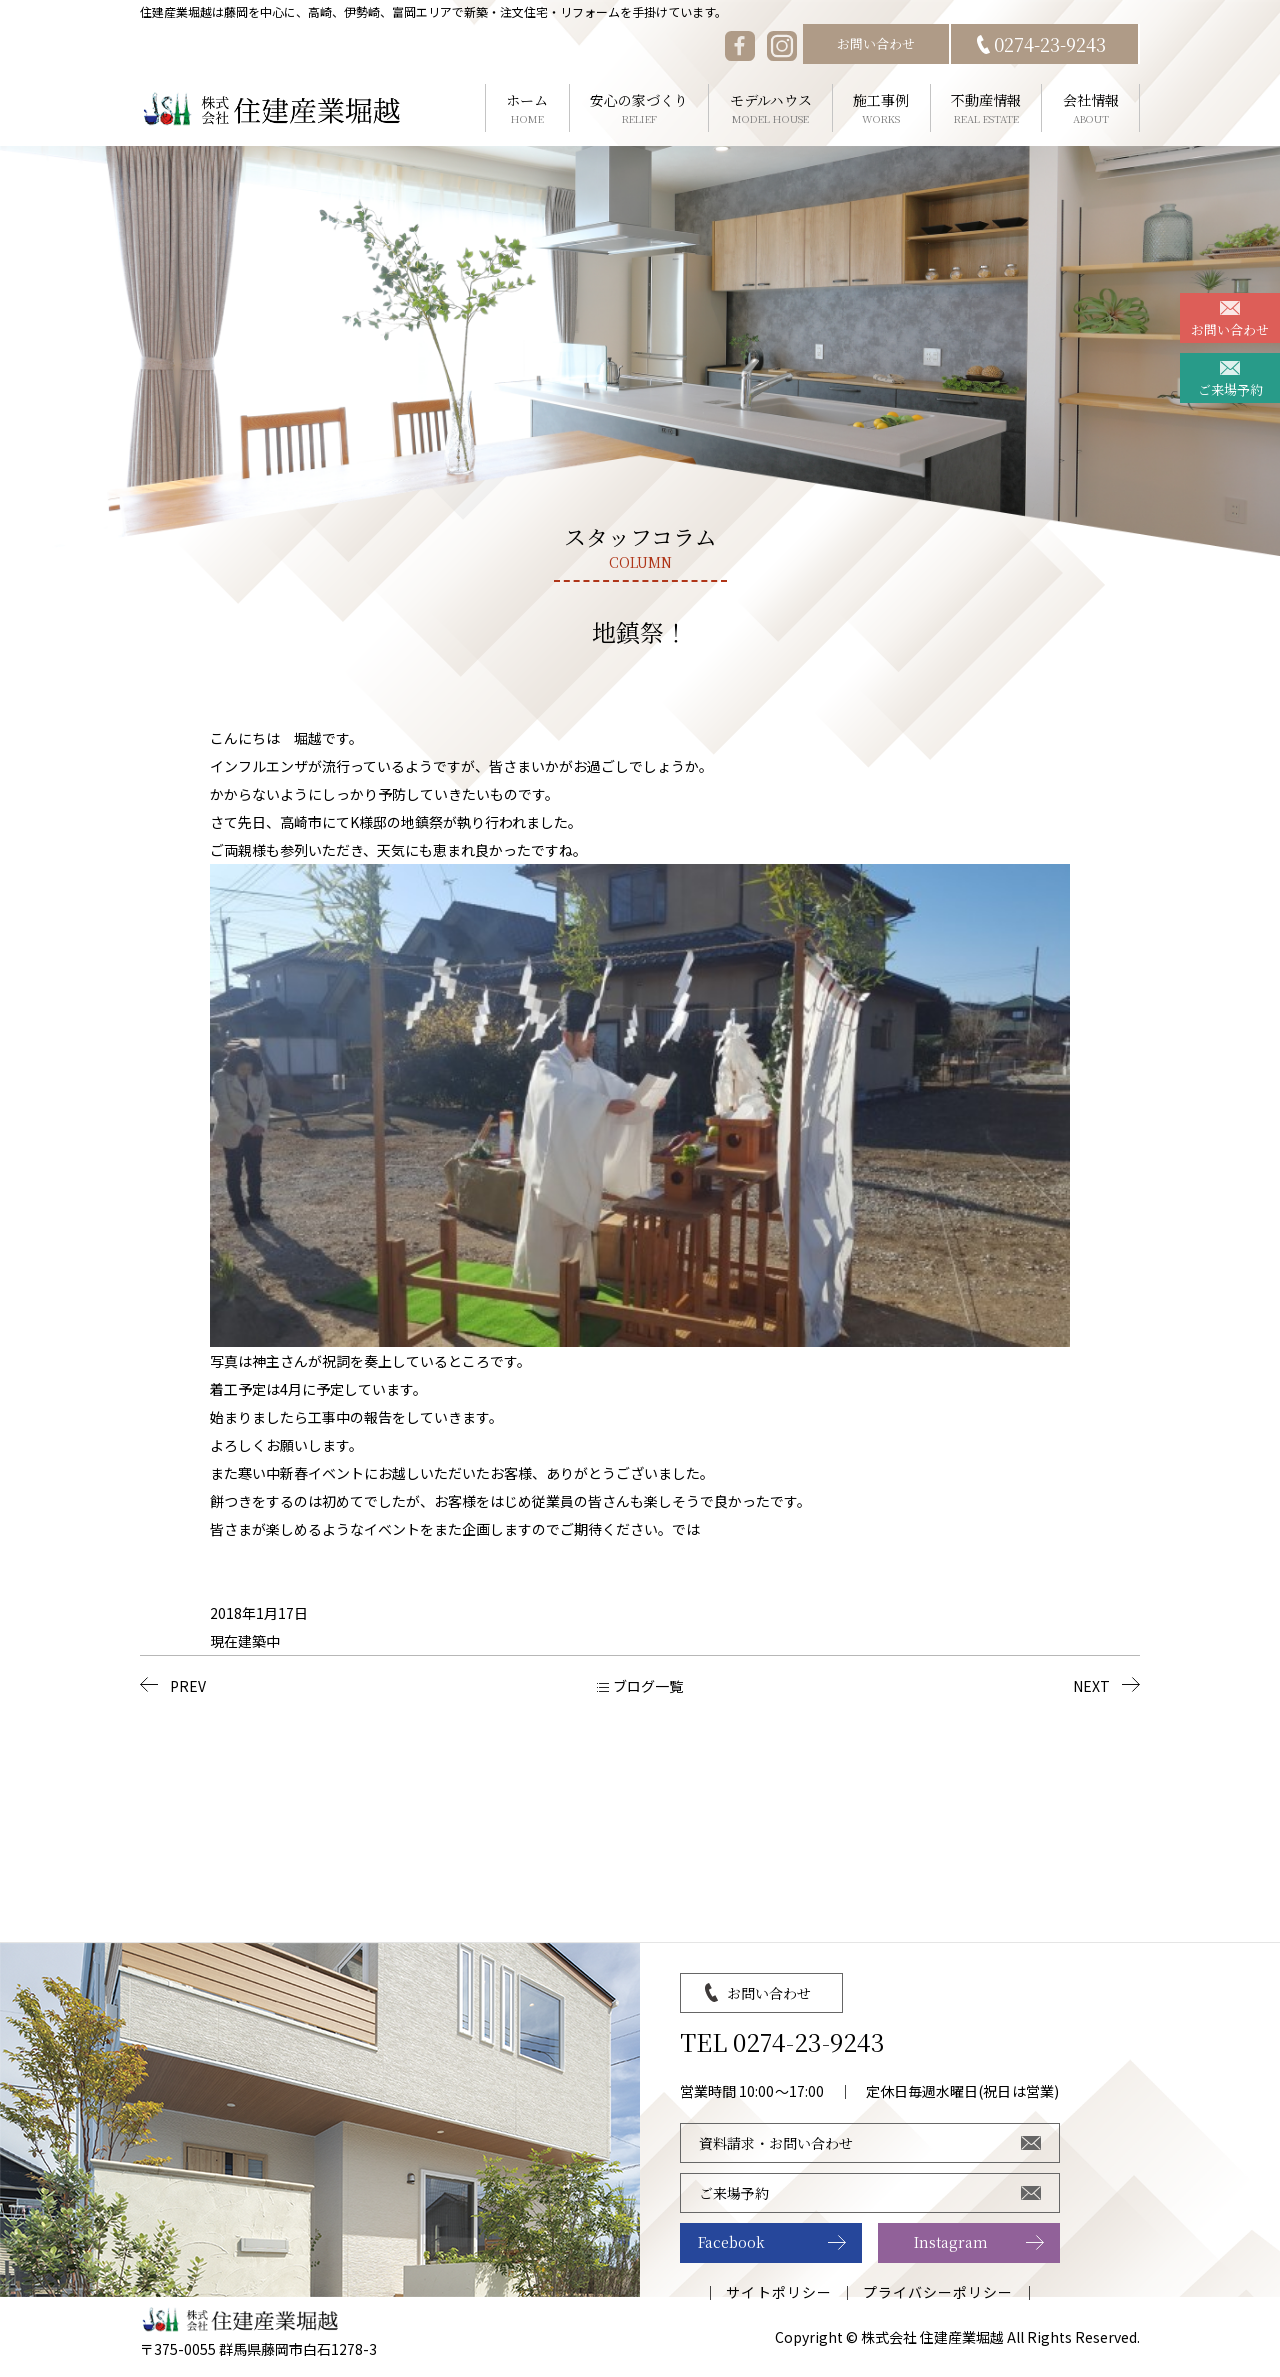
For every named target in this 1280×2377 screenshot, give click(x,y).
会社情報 (1090, 108)
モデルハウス (770, 108)
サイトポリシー (778, 2292)
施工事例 (881, 108)
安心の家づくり (639, 108)
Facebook (731, 2242)
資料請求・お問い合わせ (776, 2143)
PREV (188, 1686)
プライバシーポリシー (938, 2292)
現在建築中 (245, 1641)
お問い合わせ (876, 43)
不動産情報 (986, 108)
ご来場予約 (1230, 389)
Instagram (951, 2242)
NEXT (1091, 1686)
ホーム (527, 108)
